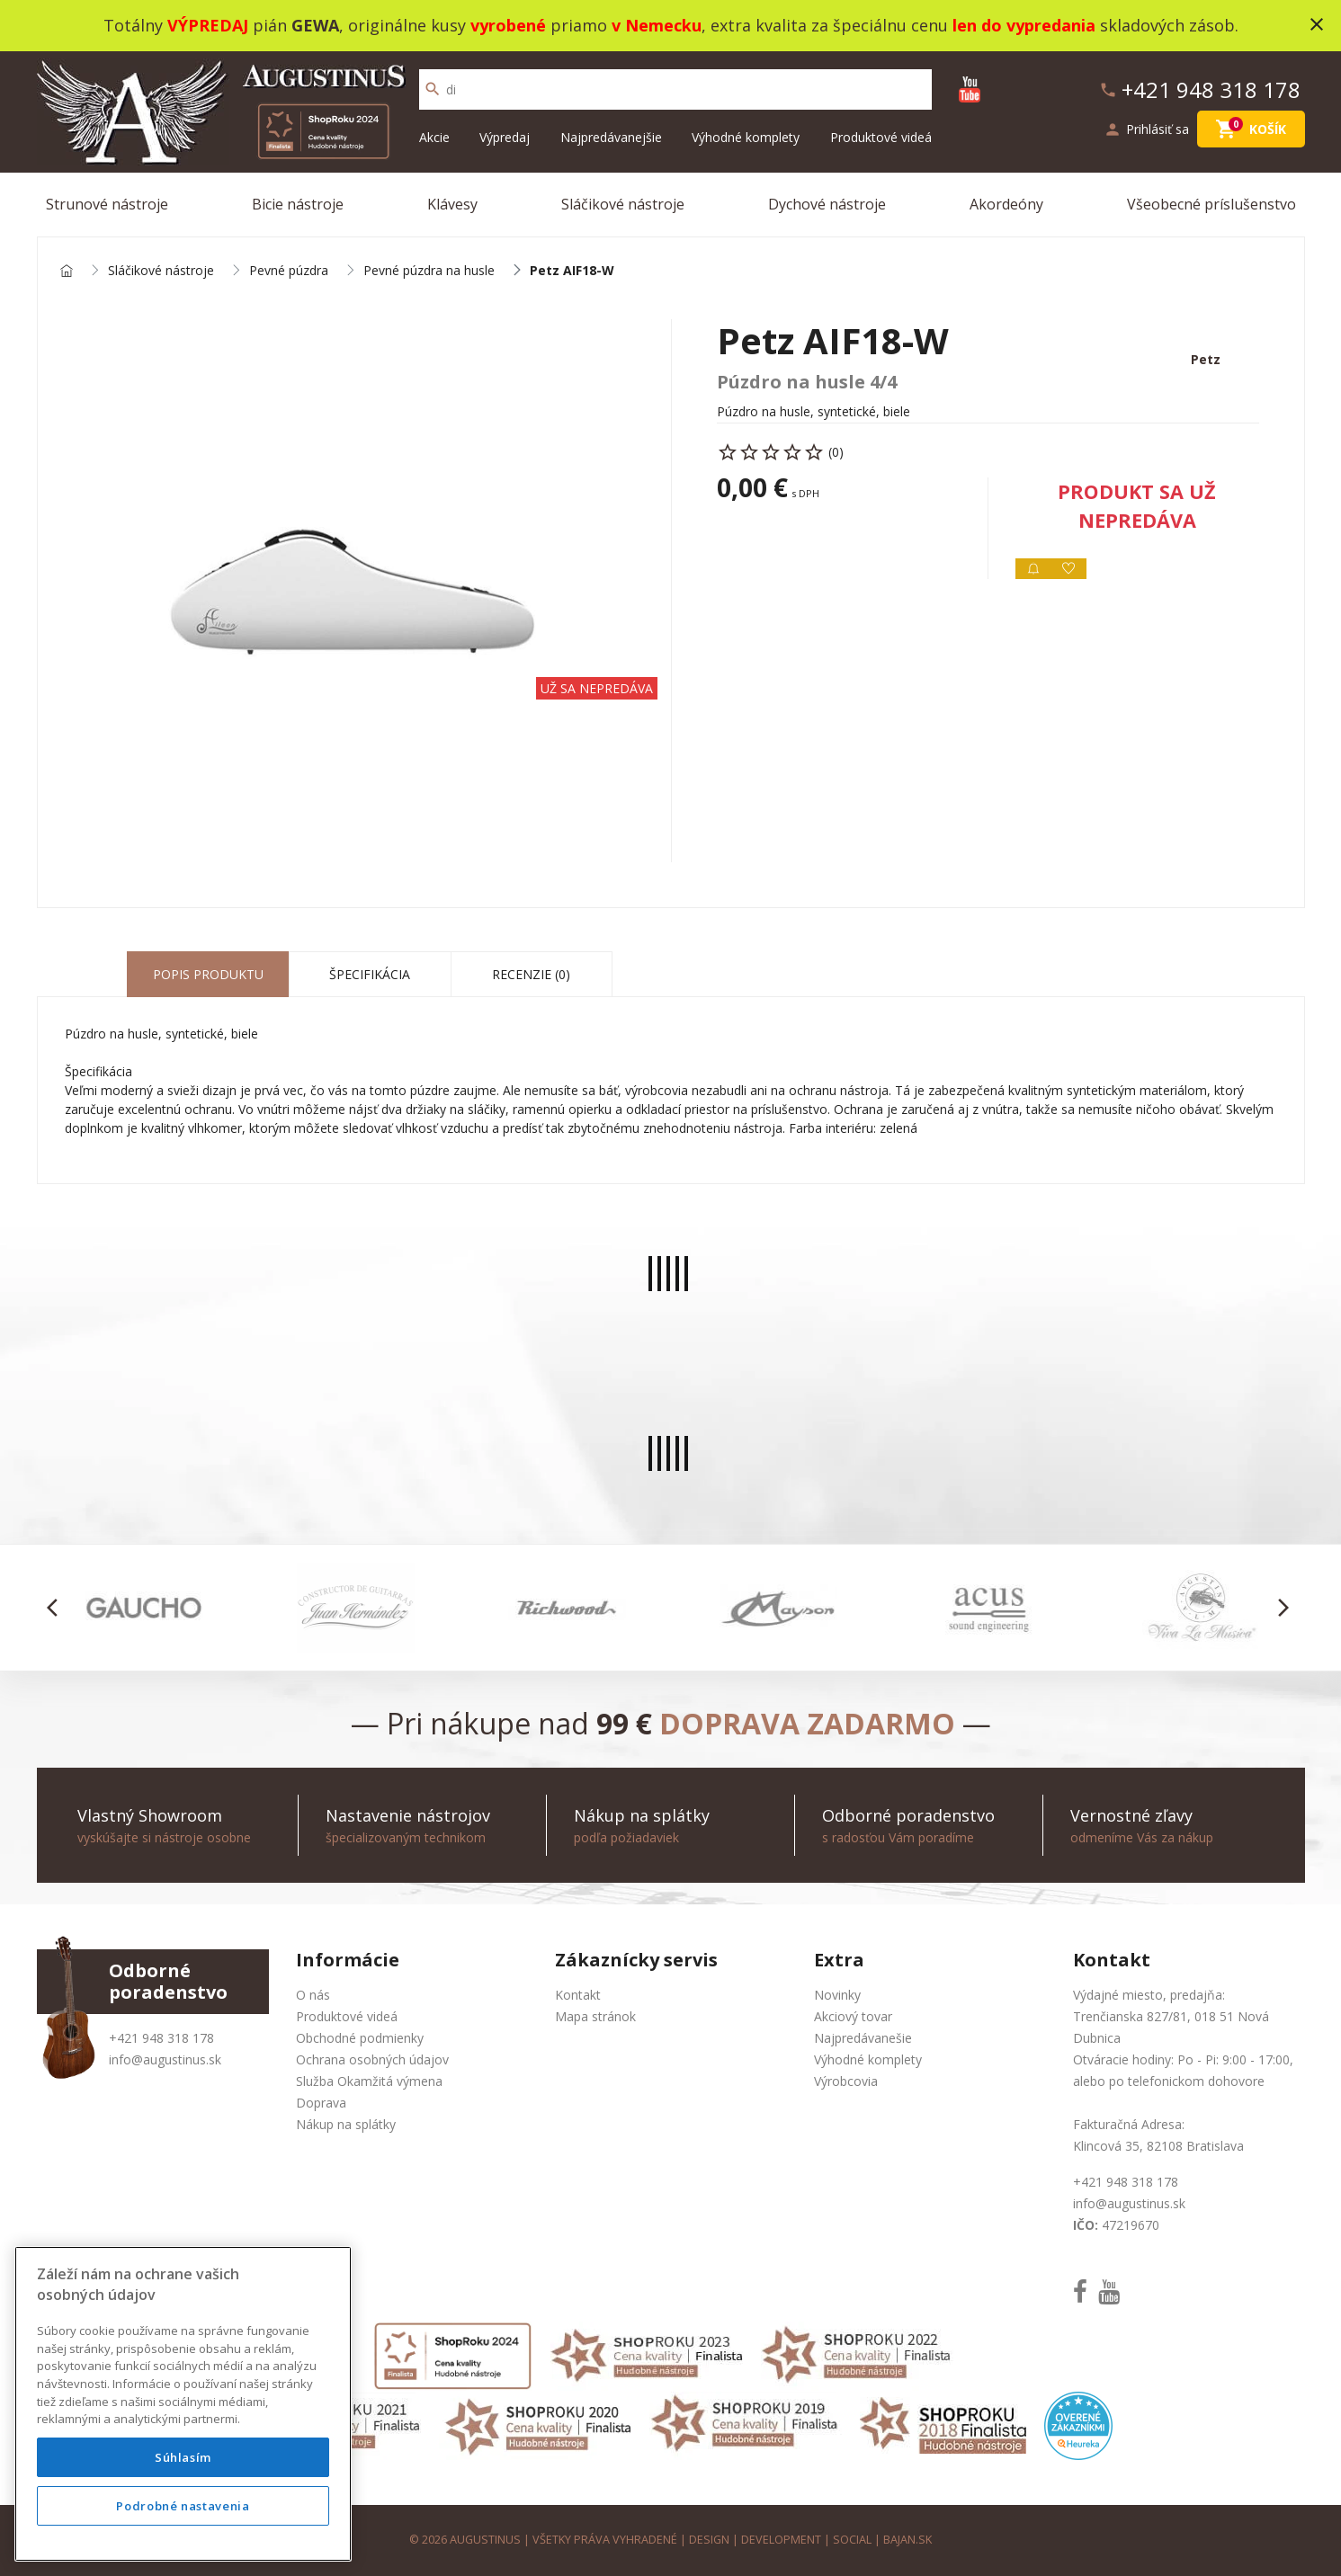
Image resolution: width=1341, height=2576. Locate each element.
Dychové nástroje (827, 204)
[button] (58, 1607)
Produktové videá (881, 137)
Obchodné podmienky (360, 2037)
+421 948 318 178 (161, 2037)
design (709, 2539)
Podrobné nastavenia (182, 2506)
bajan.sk (907, 2539)
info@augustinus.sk (165, 2059)
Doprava (321, 2102)
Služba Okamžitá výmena (369, 2081)
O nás (313, 1994)
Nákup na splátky (346, 2124)
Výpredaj (504, 137)
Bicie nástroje (298, 204)
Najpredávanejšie (611, 137)
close (1317, 24)
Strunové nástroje (107, 204)
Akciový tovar (853, 2016)
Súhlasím (183, 2457)
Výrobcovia (846, 2081)
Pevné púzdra (288, 271)
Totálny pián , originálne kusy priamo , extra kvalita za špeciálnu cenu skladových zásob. (670, 25)
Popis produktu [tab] (208, 974)
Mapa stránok (595, 2016)
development (781, 2539)
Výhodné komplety (746, 137)
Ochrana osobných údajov (372, 2059)
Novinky (837, 1994)
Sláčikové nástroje (622, 204)
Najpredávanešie (863, 2037)
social (852, 2539)
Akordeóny (1006, 204)
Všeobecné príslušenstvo (1211, 204)
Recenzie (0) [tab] (531, 974)
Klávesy (452, 204)
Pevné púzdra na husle (429, 271)
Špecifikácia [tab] (369, 974)
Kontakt (578, 1994)
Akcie (434, 137)
